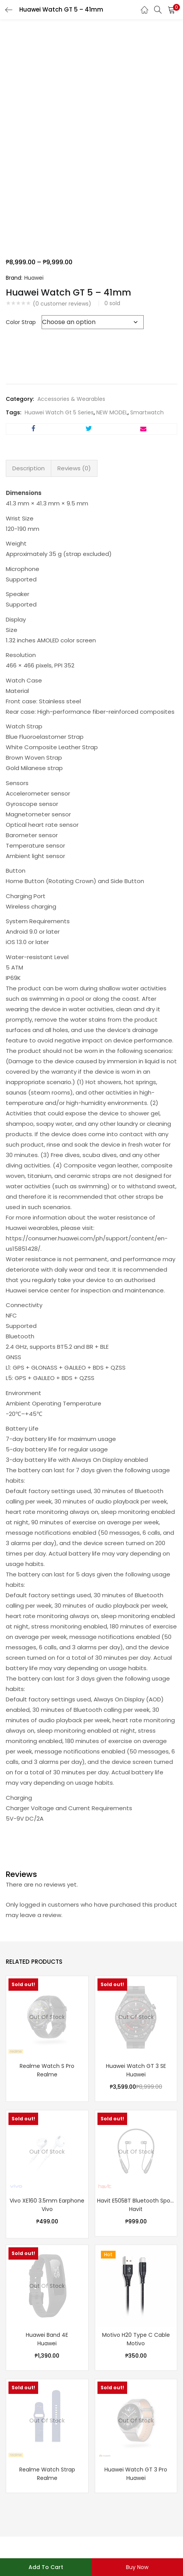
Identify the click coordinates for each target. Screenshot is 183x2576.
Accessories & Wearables (71, 399)
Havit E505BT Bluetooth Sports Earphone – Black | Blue (136, 2200)
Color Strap (21, 322)
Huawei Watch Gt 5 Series (59, 412)
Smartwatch (147, 412)
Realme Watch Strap (47, 2469)
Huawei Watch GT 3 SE (136, 2065)
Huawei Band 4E (47, 2334)
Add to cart (46, 2567)
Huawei (34, 278)
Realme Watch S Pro (47, 2065)
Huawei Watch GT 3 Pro (135, 2469)
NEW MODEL (112, 412)
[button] (171, 9)
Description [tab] (28, 468)
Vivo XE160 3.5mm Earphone (47, 2200)
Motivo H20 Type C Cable (136, 2334)
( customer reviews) (62, 303)
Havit (136, 2209)
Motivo (136, 2343)
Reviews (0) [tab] (74, 468)
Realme (47, 2074)
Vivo (47, 2209)
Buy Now (137, 2567)
